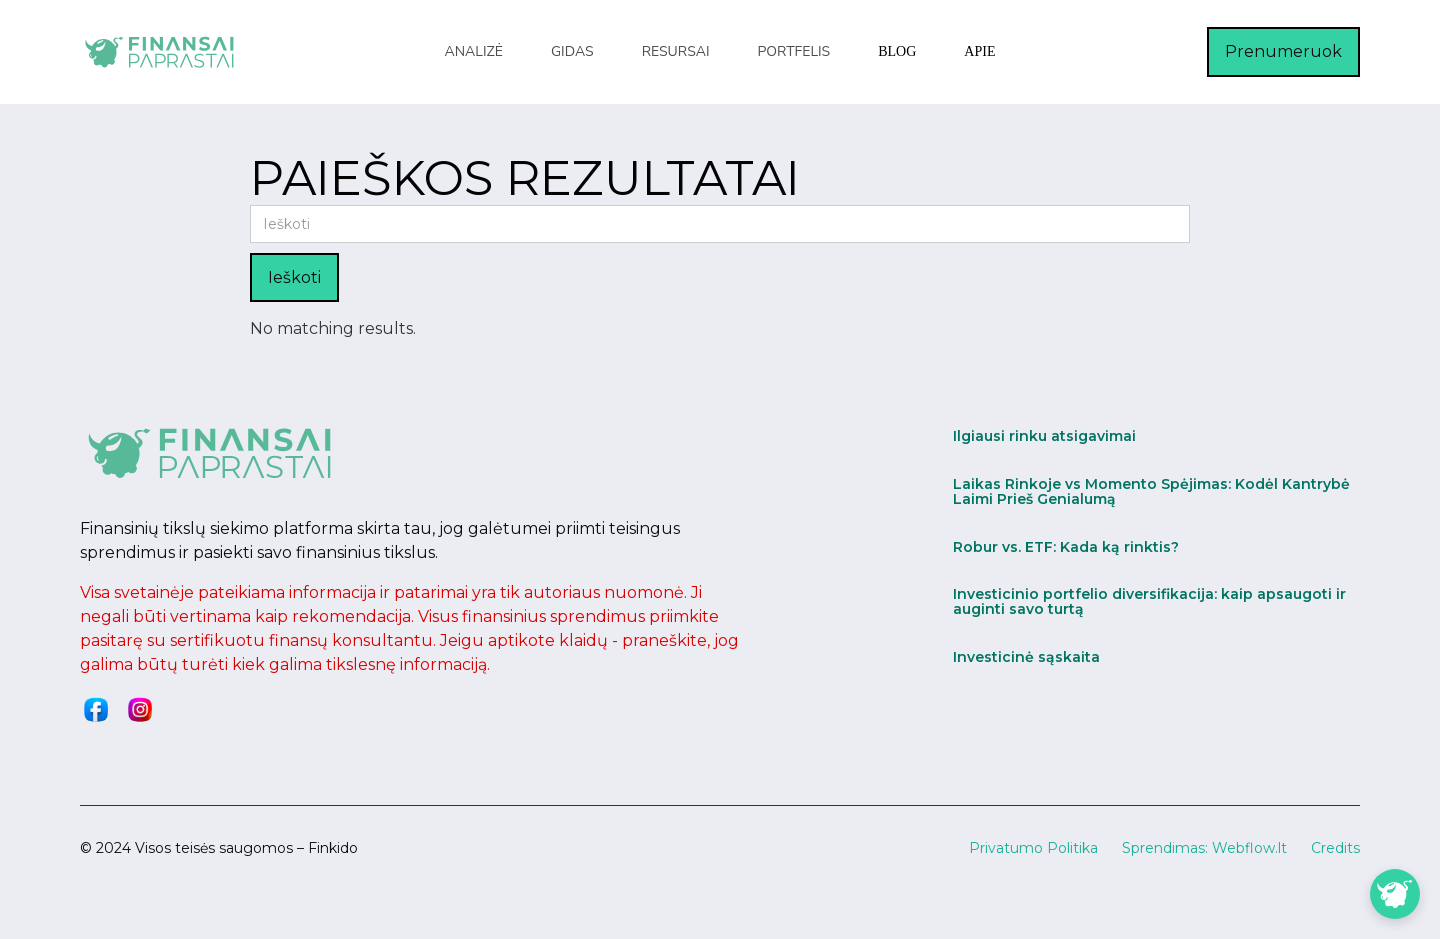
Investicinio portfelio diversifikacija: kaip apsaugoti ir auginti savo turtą (1149, 601)
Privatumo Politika (1033, 848)
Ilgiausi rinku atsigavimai (1044, 436)
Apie (979, 51)
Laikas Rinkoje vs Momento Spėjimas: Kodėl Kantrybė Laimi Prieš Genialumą (1151, 491)
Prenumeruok (1283, 51)
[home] (160, 51)
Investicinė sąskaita (1026, 657)
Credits (1335, 848)
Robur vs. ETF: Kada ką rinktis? (1066, 547)
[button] (474, 52)
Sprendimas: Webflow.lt (1204, 848)
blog (897, 51)
